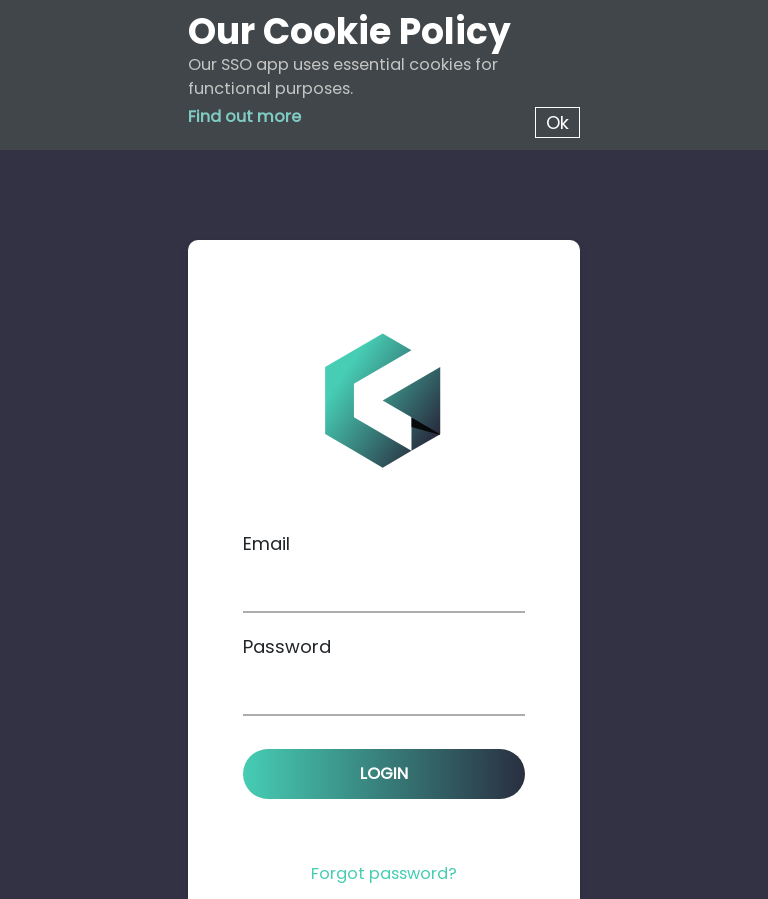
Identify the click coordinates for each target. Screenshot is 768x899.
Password (287, 646)
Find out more (244, 116)
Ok (557, 122)
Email (266, 543)
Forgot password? (384, 873)
